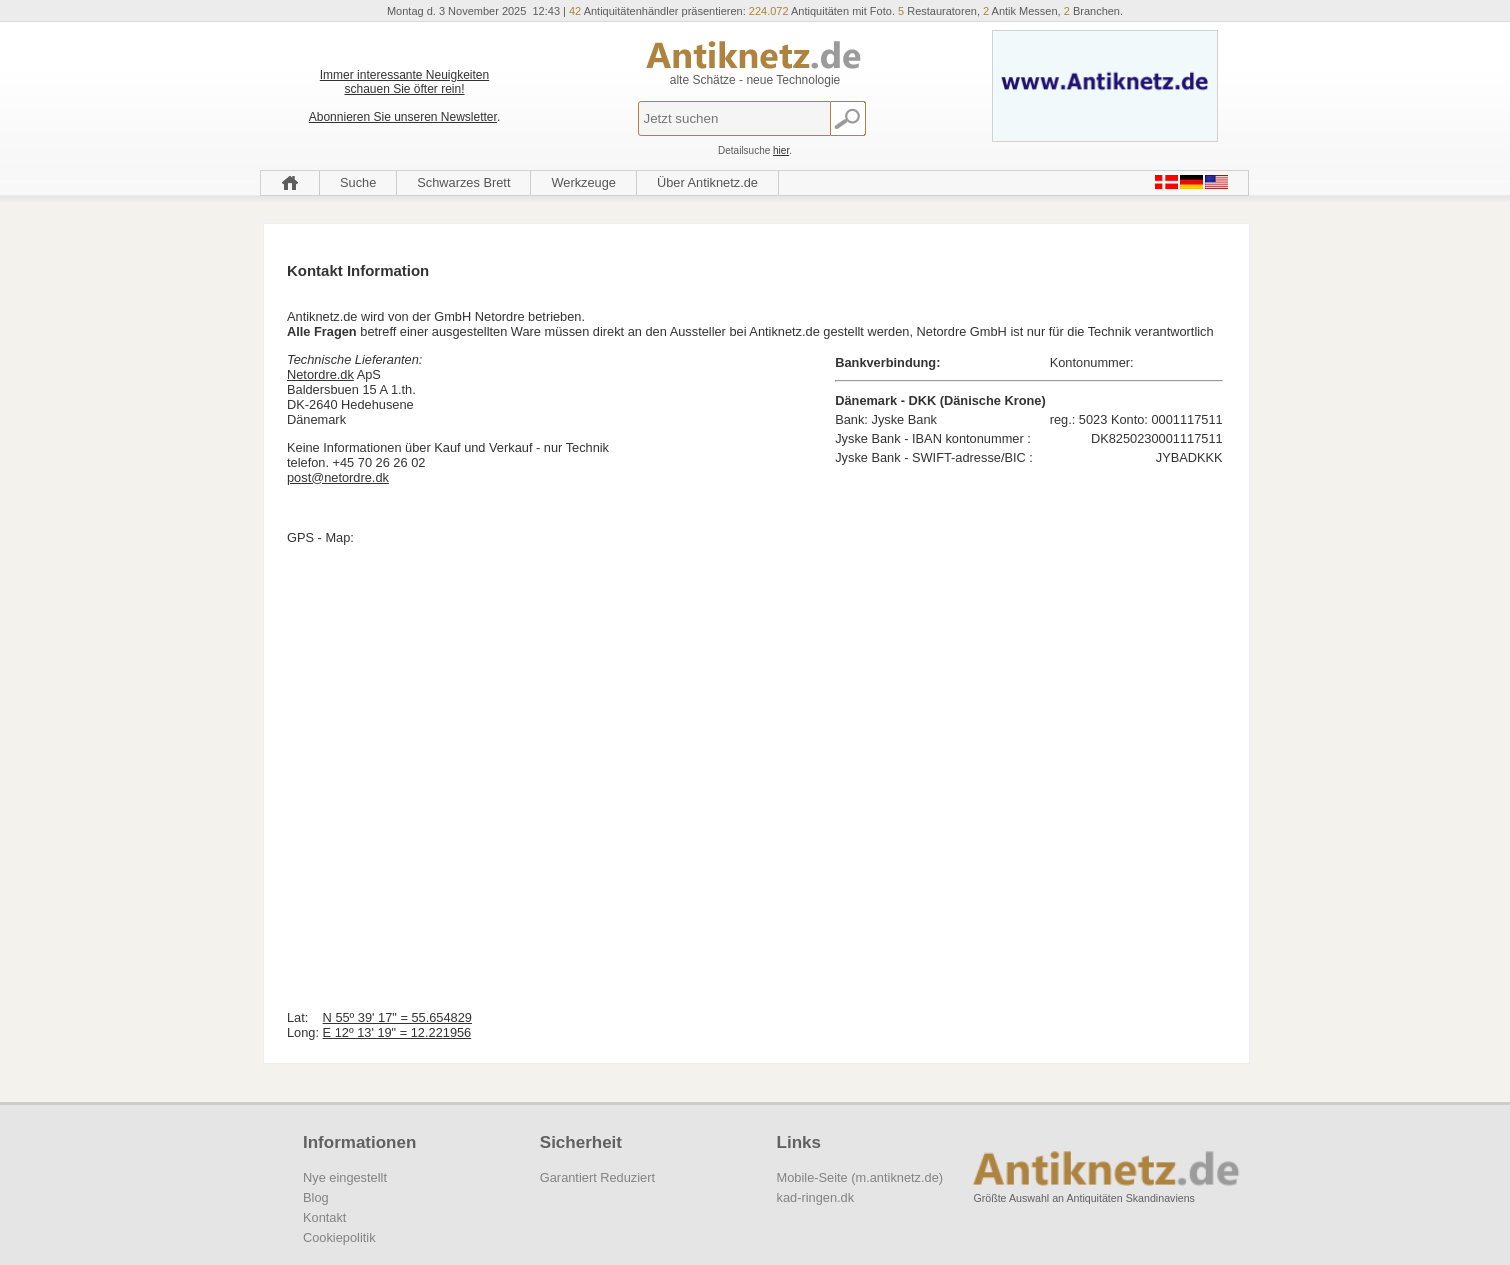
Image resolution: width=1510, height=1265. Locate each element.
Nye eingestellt (345, 1177)
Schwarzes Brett (463, 182)
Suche (358, 182)
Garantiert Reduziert (597, 1177)
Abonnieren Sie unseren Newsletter (403, 117)
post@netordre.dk (338, 477)
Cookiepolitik (339, 1237)
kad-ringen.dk (816, 1197)
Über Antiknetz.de (707, 182)
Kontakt (324, 1217)
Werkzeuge (583, 182)
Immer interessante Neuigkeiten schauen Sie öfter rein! (404, 82)
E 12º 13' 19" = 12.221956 (397, 1032)
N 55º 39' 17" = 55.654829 (397, 1017)
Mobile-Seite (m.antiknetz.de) (860, 1177)
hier (781, 150)
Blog (316, 1197)
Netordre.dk (320, 374)
